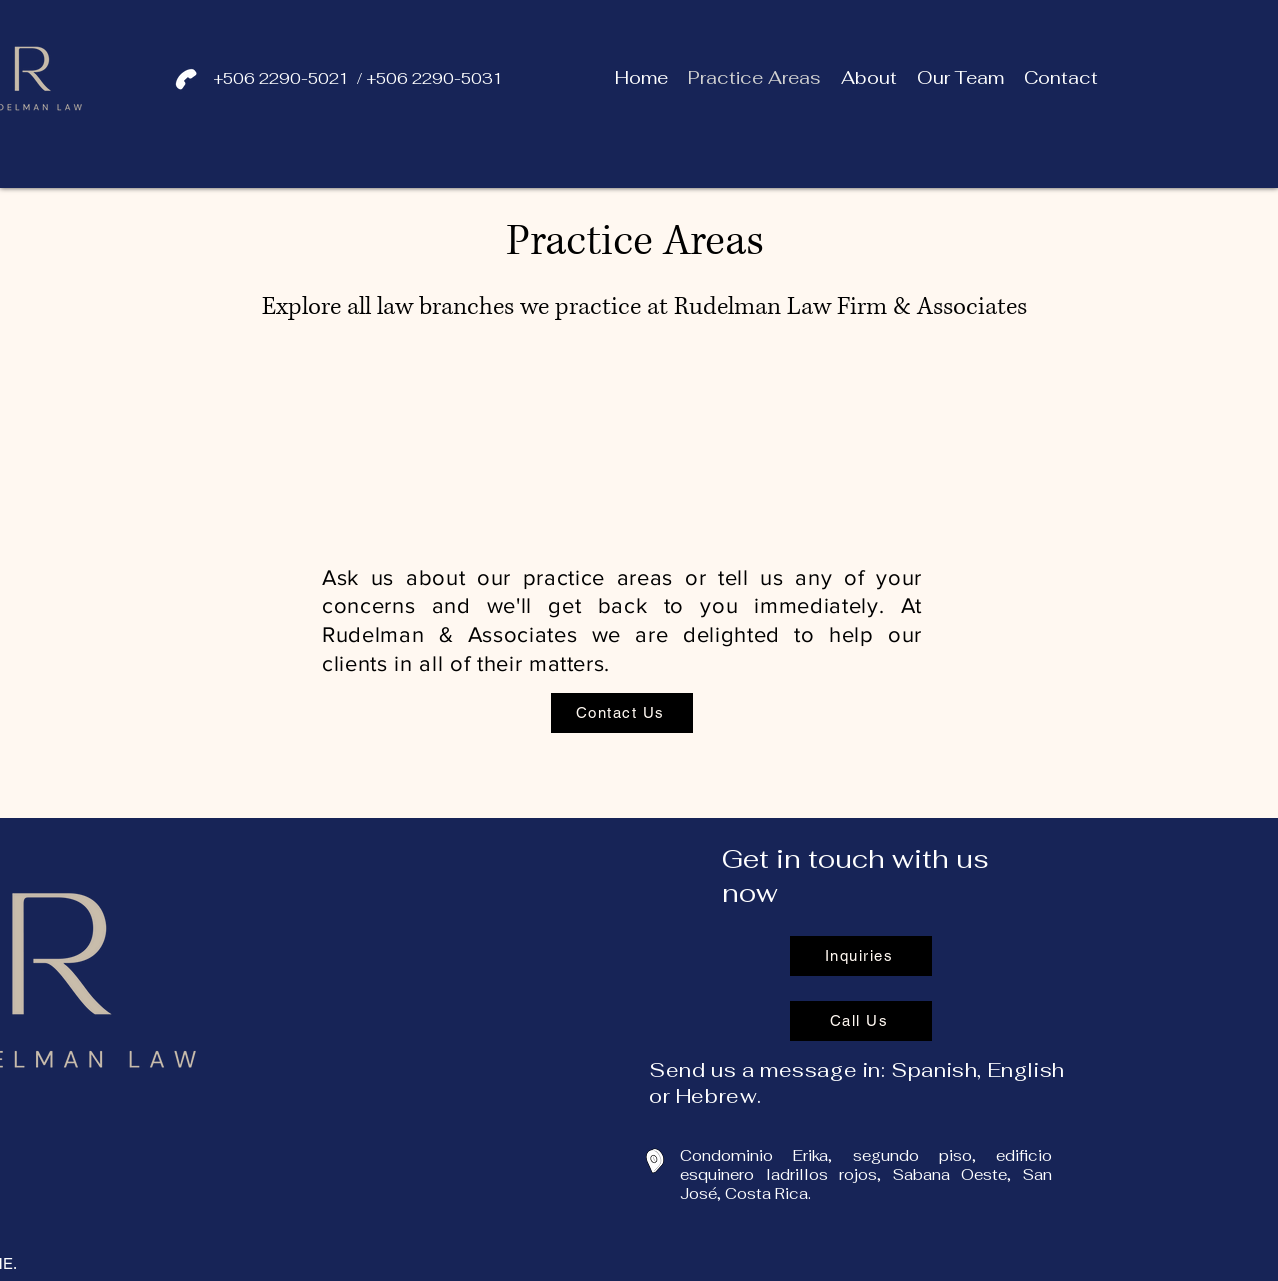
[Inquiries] (861, 956)
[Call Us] (861, 1021)
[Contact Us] (622, 713)
